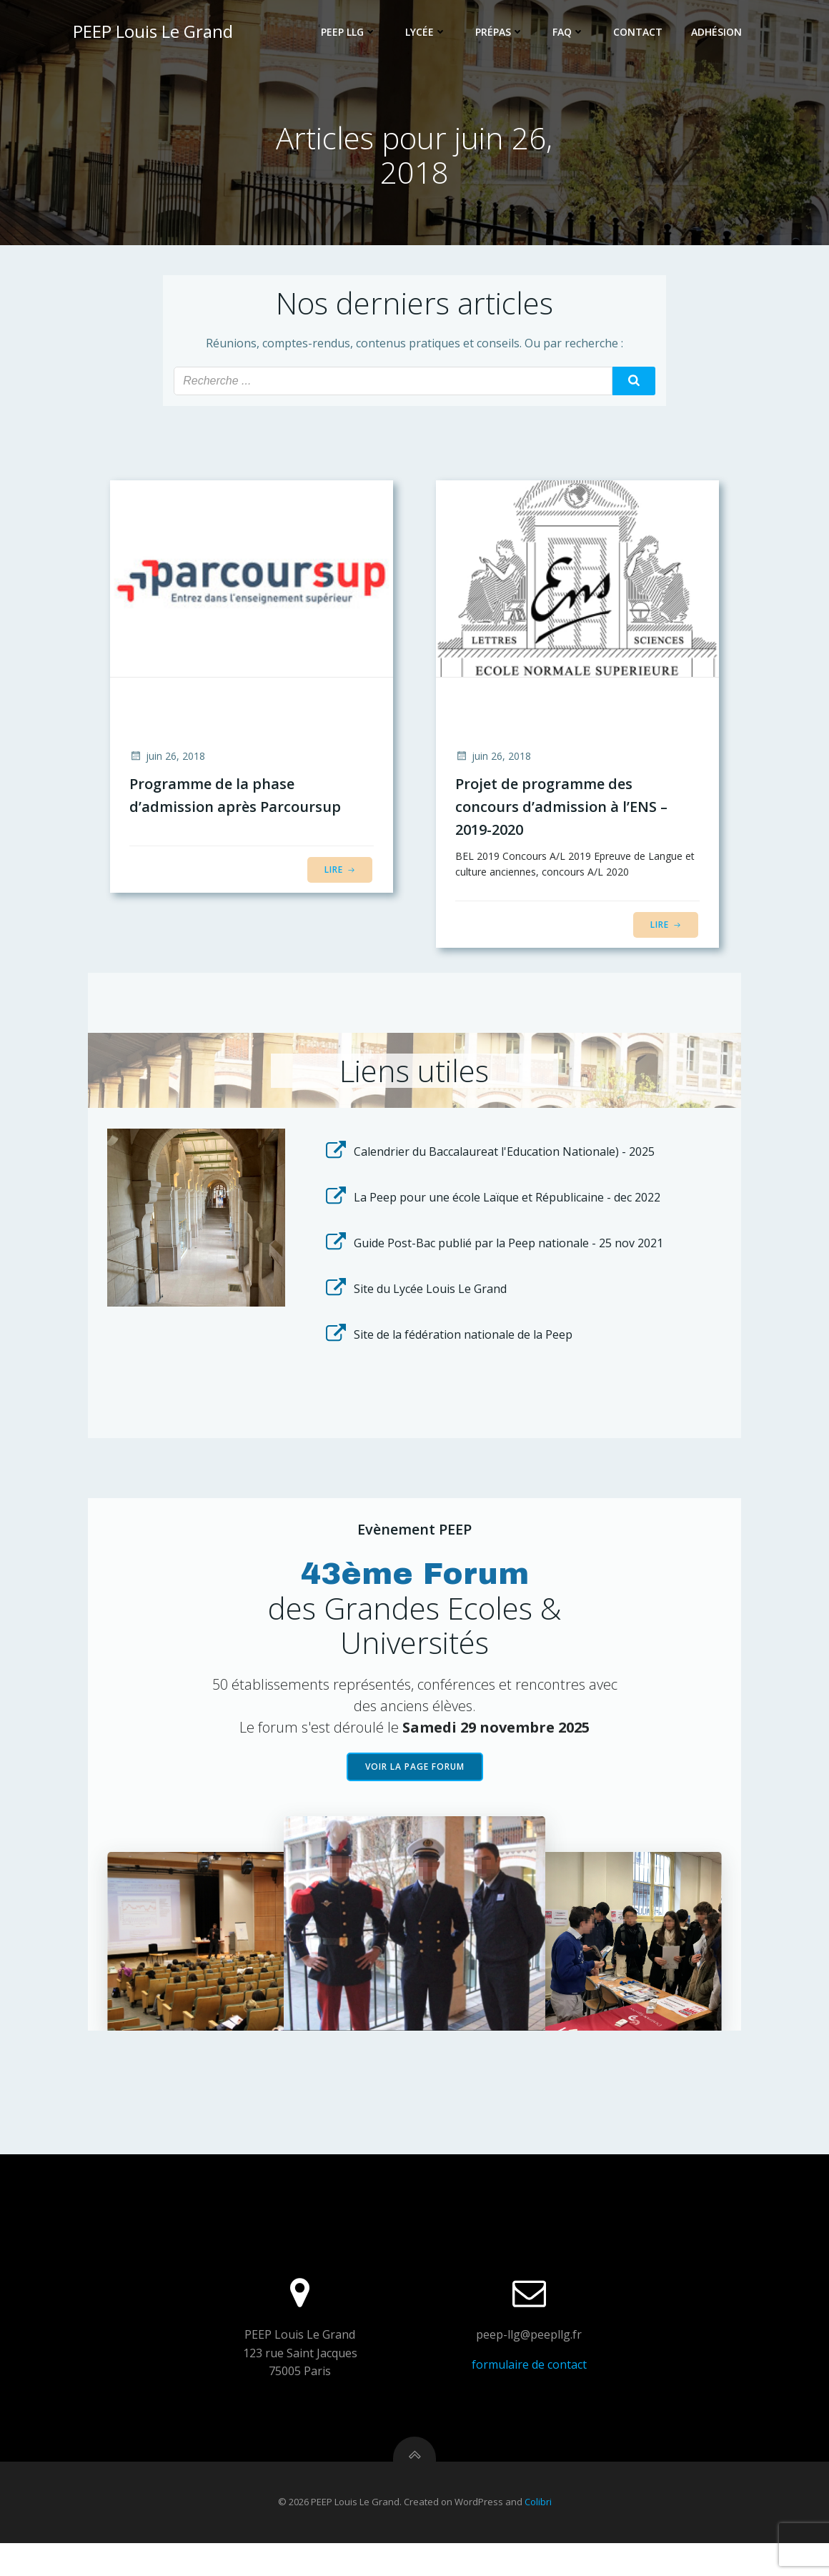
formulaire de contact (528, 2393)
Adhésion (718, 32)
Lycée (427, 32)
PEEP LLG (350, 32)
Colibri (538, 2535)
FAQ (570, 32)
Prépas (501, 32)
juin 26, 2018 (169, 761)
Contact (639, 32)
